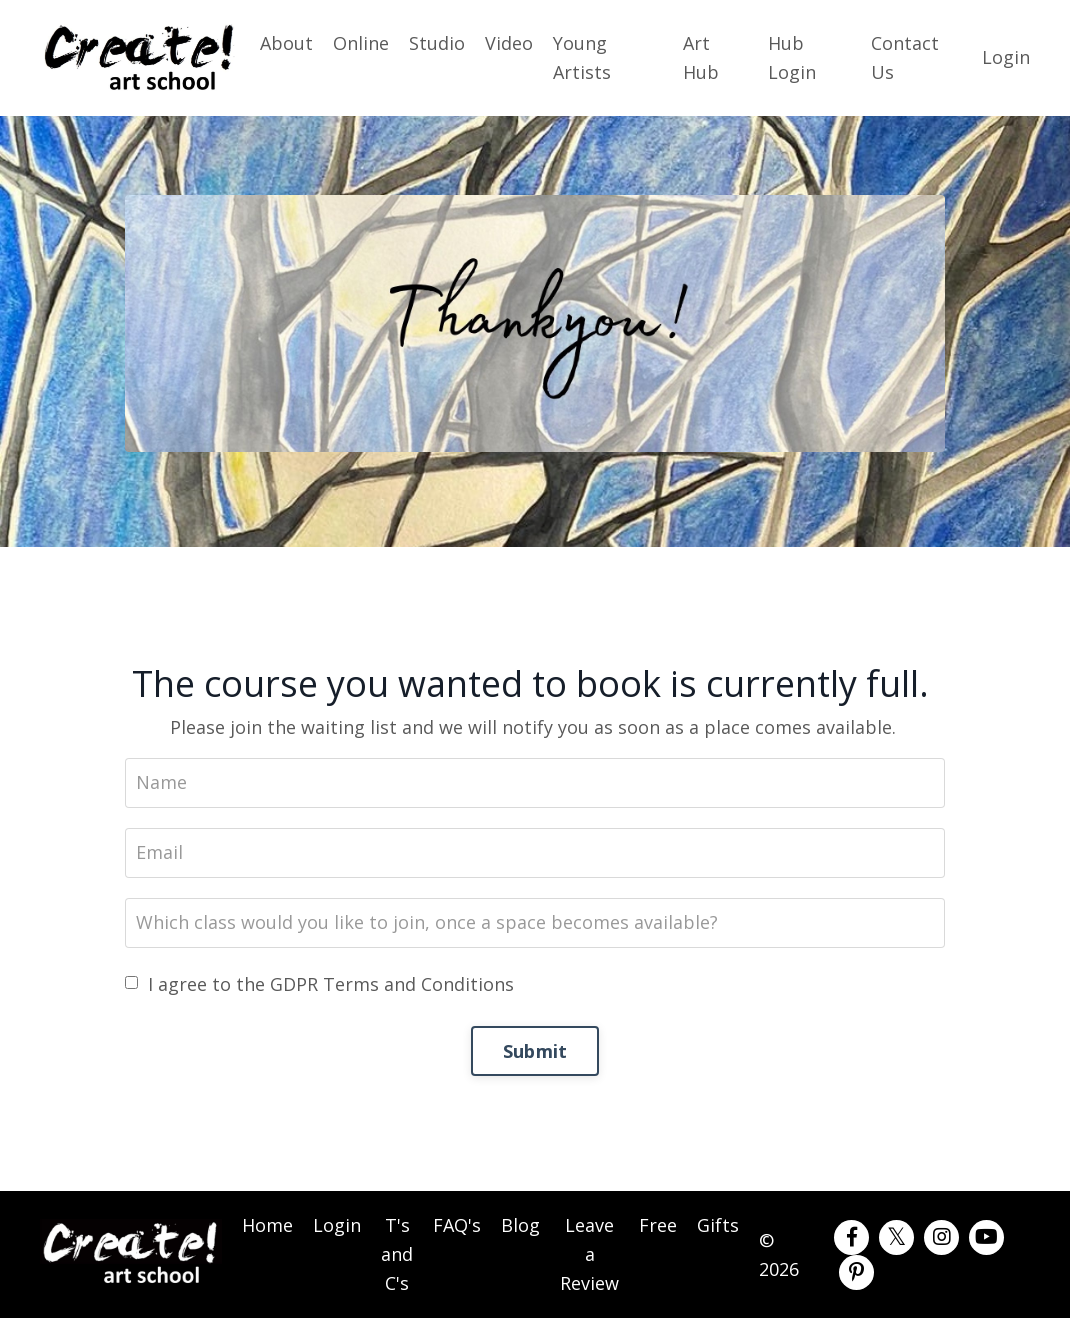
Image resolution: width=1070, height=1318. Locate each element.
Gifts (718, 1225)
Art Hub (701, 57)
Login (1006, 57)
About (286, 43)
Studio (437, 43)
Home (267, 1225)
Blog (520, 1225)
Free (658, 1225)
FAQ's (457, 1225)
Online (361, 43)
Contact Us (905, 57)
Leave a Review (589, 1254)
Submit (535, 1051)
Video (509, 43)
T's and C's (397, 1254)
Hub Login (792, 57)
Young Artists (582, 57)
